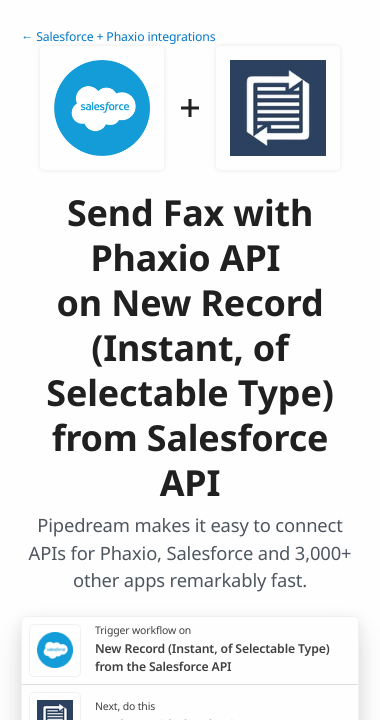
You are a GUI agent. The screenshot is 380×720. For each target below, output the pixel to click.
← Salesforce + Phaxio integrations (118, 36)
